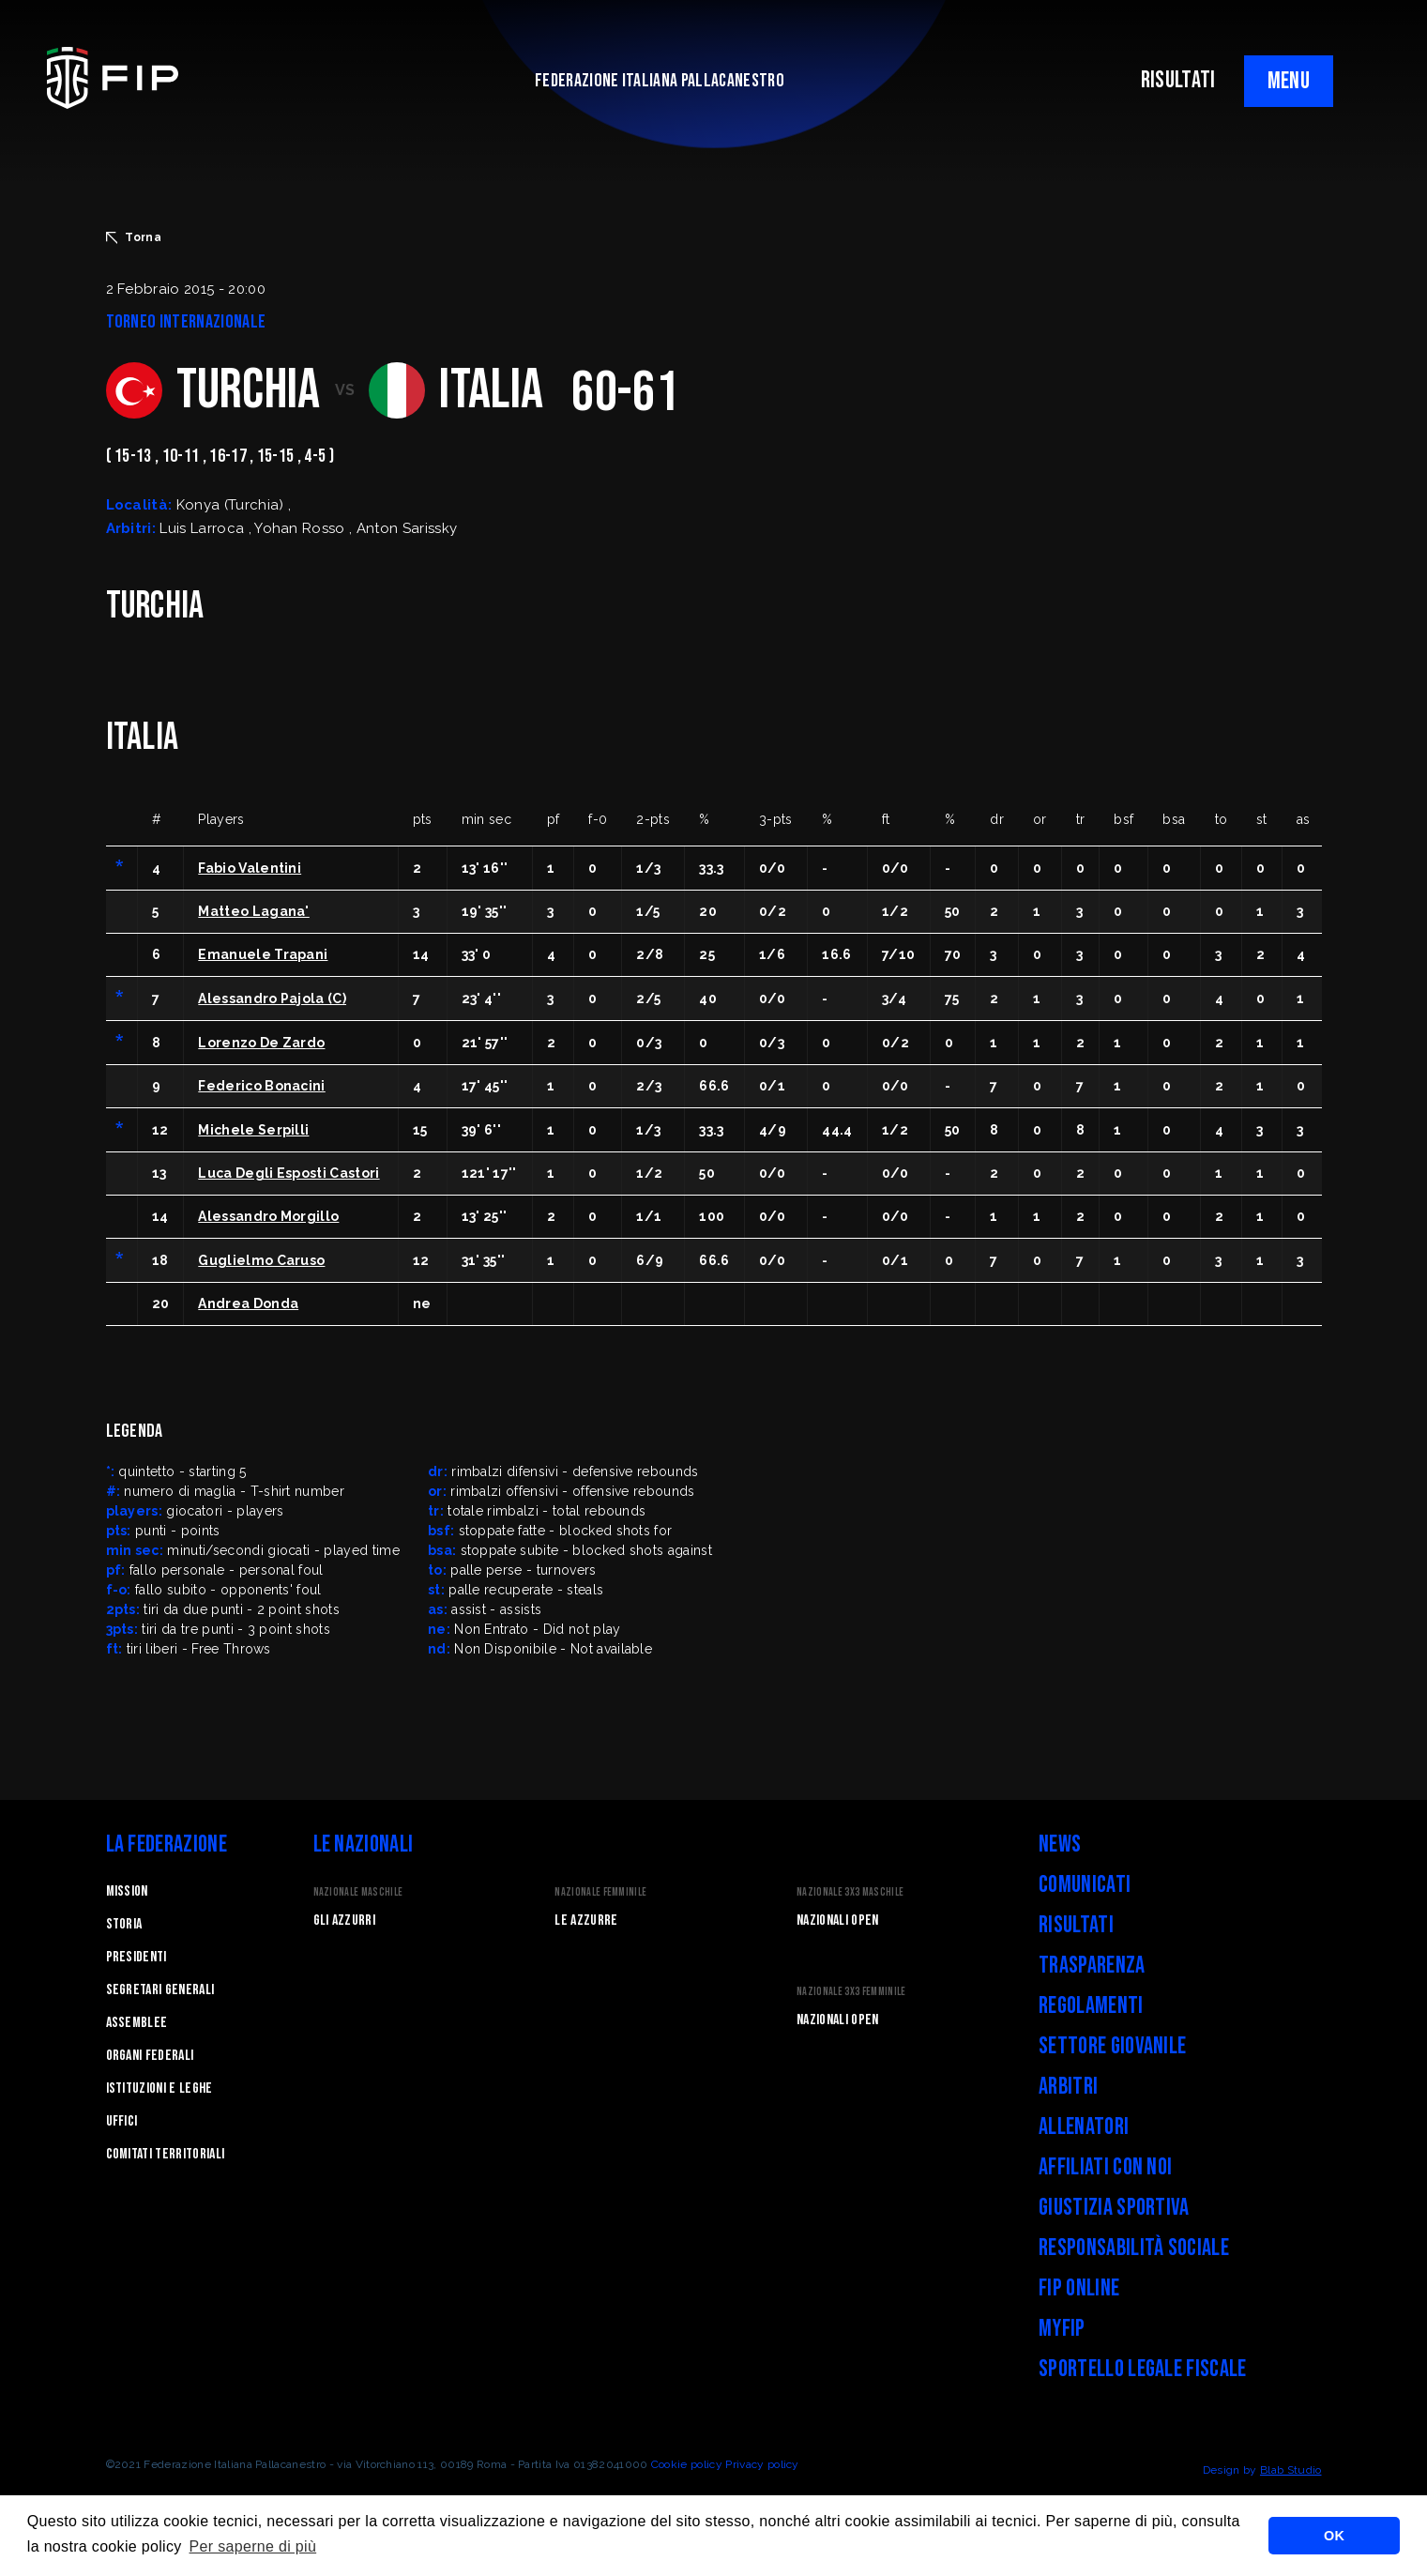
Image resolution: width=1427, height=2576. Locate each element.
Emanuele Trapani (262, 954)
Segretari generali (160, 1990)
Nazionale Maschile (358, 1892)
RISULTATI (1178, 80)
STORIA (124, 1924)
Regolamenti (1091, 2005)
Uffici (122, 2121)
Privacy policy (761, 2464)
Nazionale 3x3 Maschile (850, 1892)
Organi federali (150, 2056)
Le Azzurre (585, 1920)
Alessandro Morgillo (268, 1216)
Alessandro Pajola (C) (272, 998)
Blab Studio (1291, 2470)
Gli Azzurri (344, 1920)
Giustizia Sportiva (1114, 2207)
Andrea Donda (248, 1303)
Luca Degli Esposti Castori (288, 1173)
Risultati (1076, 1925)
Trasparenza (1092, 1965)
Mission (127, 1891)
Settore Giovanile (1112, 2046)
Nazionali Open (837, 1920)
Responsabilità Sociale (1134, 2248)
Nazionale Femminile (600, 1892)
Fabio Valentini (249, 868)
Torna (134, 237)
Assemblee (137, 2023)
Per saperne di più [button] (253, 2546)
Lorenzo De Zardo (261, 1042)
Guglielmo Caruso (261, 1260)
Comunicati (1085, 1884)
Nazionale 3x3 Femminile (851, 1992)
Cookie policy (686, 2464)
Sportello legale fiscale (1143, 2369)
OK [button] (1334, 2535)
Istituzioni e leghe (159, 2088)
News (1060, 1844)
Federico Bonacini (261, 1085)
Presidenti (136, 1957)
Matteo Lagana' (253, 911)
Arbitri (1068, 2086)
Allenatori (1084, 2127)
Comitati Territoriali (165, 2154)
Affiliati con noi (1105, 2167)
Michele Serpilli (253, 1129)
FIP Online (1079, 2288)
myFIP (1062, 2328)
